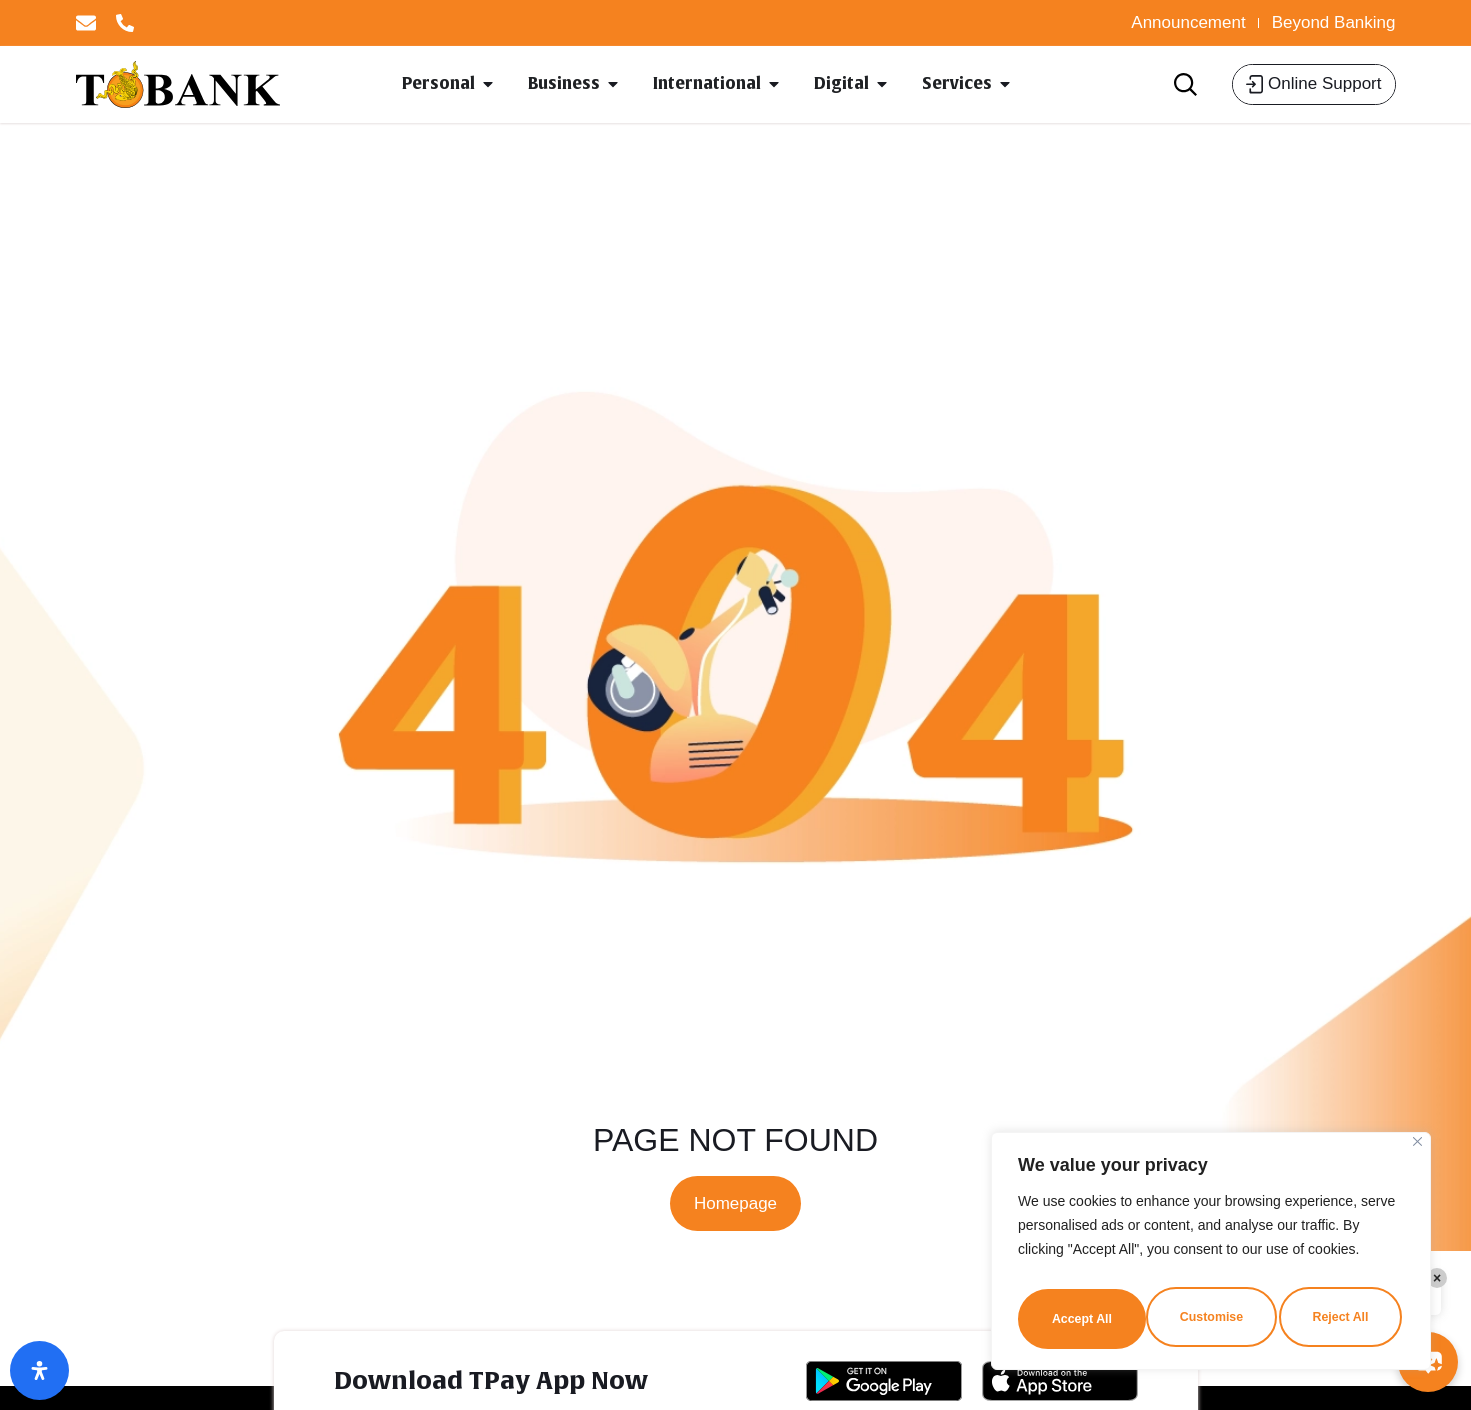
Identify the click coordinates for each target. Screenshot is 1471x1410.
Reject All (1212, 1316)
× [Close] (1437, 1278)
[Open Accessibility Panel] (39, 1370)
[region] (1211, 1254)
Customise (1082, 1316)
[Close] (1417, 1147)
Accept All (1342, 1316)
